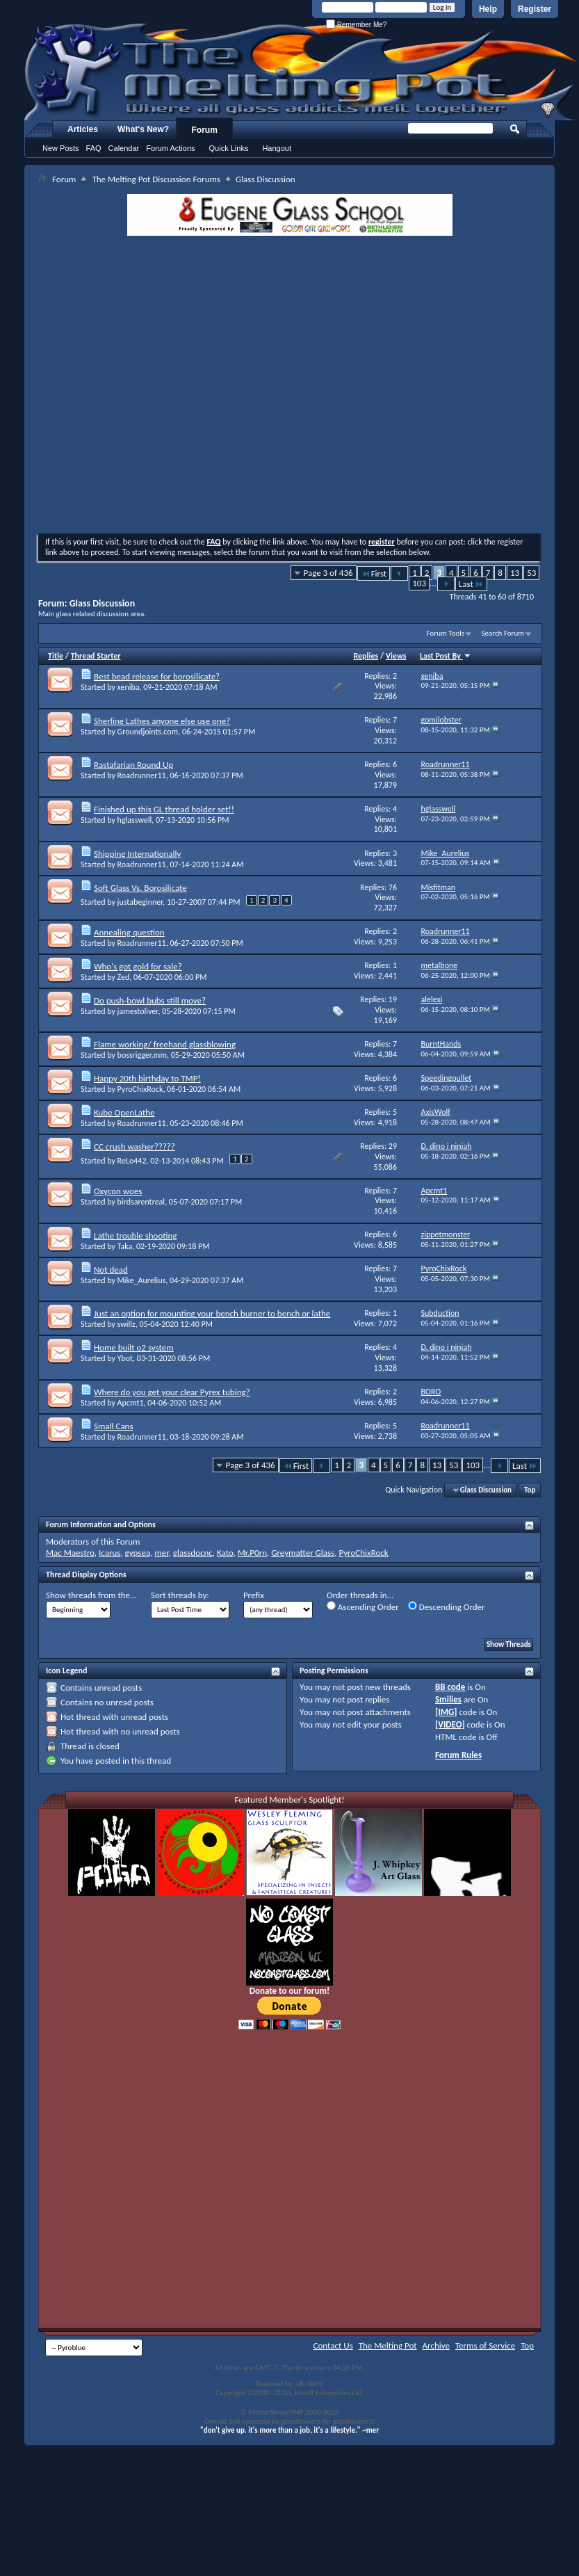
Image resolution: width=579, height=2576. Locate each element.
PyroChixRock (140, 1089)
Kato (225, 1552)
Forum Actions (170, 148)
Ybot (125, 1358)
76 (393, 887)
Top (529, 1490)
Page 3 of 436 (328, 572)
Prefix (253, 1595)
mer (161, 1552)
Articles (82, 129)
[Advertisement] (143, 386)
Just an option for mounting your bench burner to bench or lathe (212, 1313)
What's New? (143, 129)
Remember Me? (356, 25)
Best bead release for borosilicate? (157, 676)
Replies (366, 656)
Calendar (124, 148)
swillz (126, 1324)
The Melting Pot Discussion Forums (156, 179)
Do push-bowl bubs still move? (150, 1000)
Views (396, 656)
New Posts (60, 148)
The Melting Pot (388, 2345)
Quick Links (229, 148)
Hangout (276, 148)
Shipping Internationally (137, 853)
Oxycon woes (118, 1191)
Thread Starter (96, 656)
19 (393, 999)
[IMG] (446, 1712)
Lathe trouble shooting (135, 1235)
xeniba (128, 687)
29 (393, 1146)
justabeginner (140, 902)
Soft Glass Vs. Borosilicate (140, 888)
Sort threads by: (180, 1595)
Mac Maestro (70, 1552)
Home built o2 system (134, 1347)
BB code (450, 1687)
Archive (436, 2345)
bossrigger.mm (142, 1055)
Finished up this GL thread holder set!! (164, 809)
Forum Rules (458, 1755)
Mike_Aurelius (141, 1280)
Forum (205, 130)
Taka (125, 1246)
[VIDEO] (450, 1724)
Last (471, 584)
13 (514, 572)
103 (419, 583)
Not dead (111, 1269)
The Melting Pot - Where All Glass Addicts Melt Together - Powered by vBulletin (301, 71)
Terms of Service (485, 2345)
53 (531, 572)
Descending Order (446, 1606)
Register (534, 9)
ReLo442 (132, 1161)
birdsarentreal (141, 1202)
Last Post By (445, 656)
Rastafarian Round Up (133, 764)
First (374, 573)
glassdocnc (193, 1552)
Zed (123, 977)
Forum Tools (445, 633)
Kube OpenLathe (124, 1112)
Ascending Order (363, 1606)
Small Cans (113, 1426)
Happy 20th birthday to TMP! (147, 1078)
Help (488, 9)
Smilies (448, 1699)
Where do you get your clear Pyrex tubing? (172, 1392)
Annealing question (129, 932)
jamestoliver (137, 1011)
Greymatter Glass (302, 1552)
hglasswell (134, 820)
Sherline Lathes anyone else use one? (162, 721)
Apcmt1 (130, 1403)
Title (55, 656)
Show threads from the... (91, 1595)
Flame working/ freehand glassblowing (165, 1044)
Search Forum (503, 633)
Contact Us (333, 2345)
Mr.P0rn (252, 1552)
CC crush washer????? (134, 1146)
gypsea (138, 1552)
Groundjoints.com (148, 731)
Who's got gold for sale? (138, 966)
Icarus (109, 1552)
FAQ (93, 148)
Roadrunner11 (141, 775)
